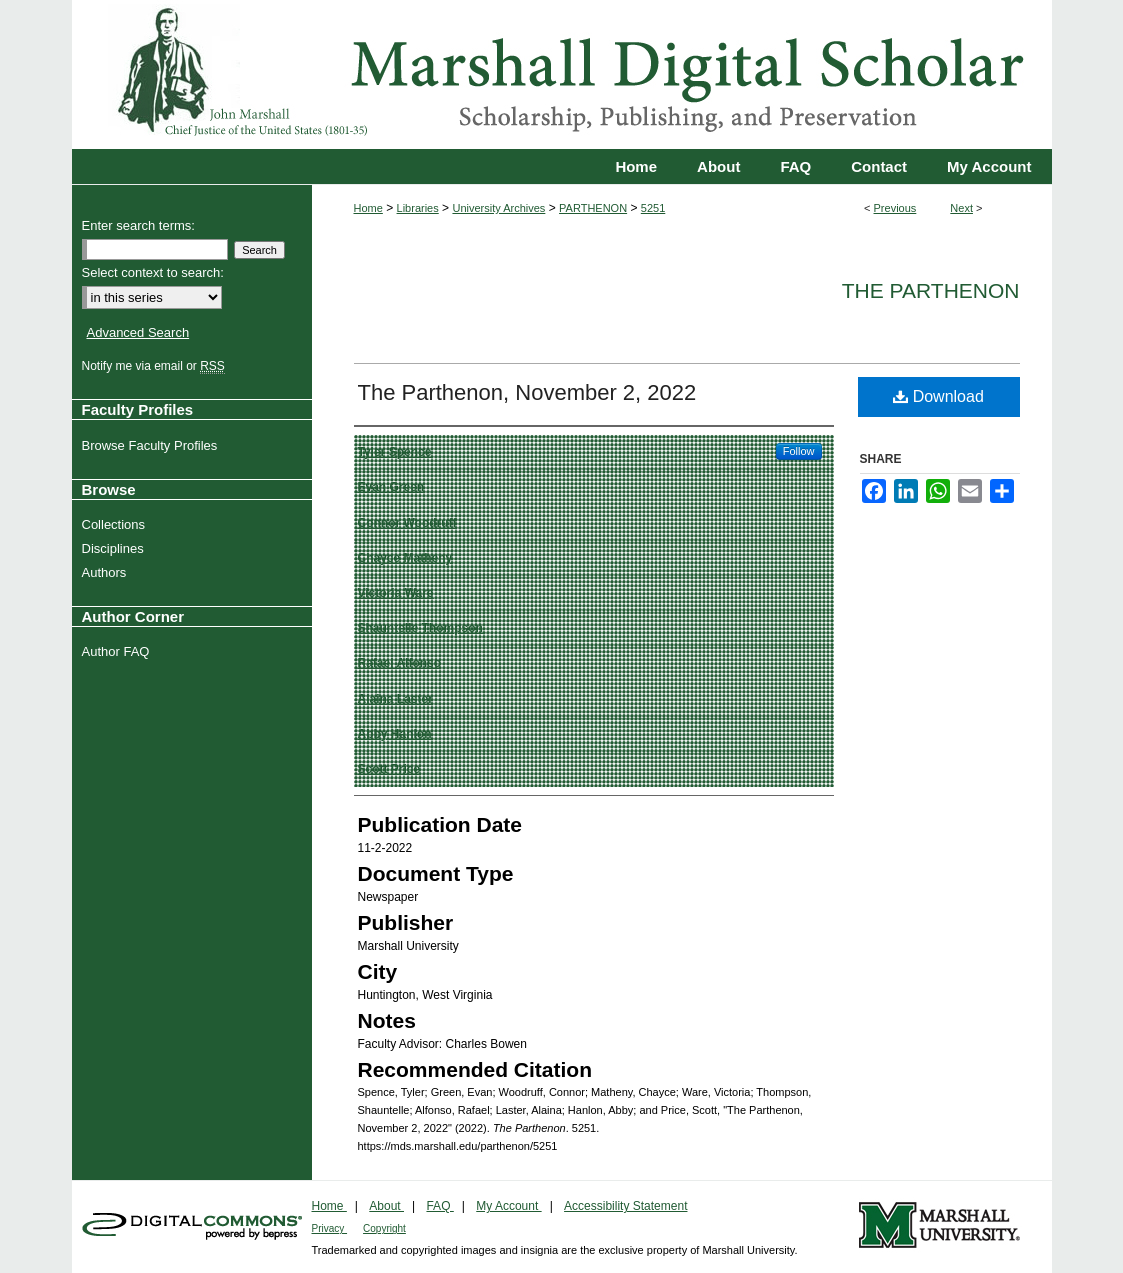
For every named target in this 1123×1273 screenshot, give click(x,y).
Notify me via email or (156, 366)
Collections (116, 524)
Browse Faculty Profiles (152, 445)
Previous (895, 208)
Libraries (418, 208)
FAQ (439, 1206)
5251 (653, 208)
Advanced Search (138, 332)
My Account (508, 1206)
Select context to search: (153, 272)
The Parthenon (931, 290)
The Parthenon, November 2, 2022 (527, 392)
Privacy (330, 1228)
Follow (799, 451)
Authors (107, 572)
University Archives (498, 208)
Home (368, 208)
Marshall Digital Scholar (562, 74)
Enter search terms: (138, 225)
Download (938, 396)
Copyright (384, 1228)
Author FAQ (118, 651)
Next (961, 208)
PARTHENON (593, 208)
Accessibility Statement (625, 1206)
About (386, 1206)
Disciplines (115, 548)
